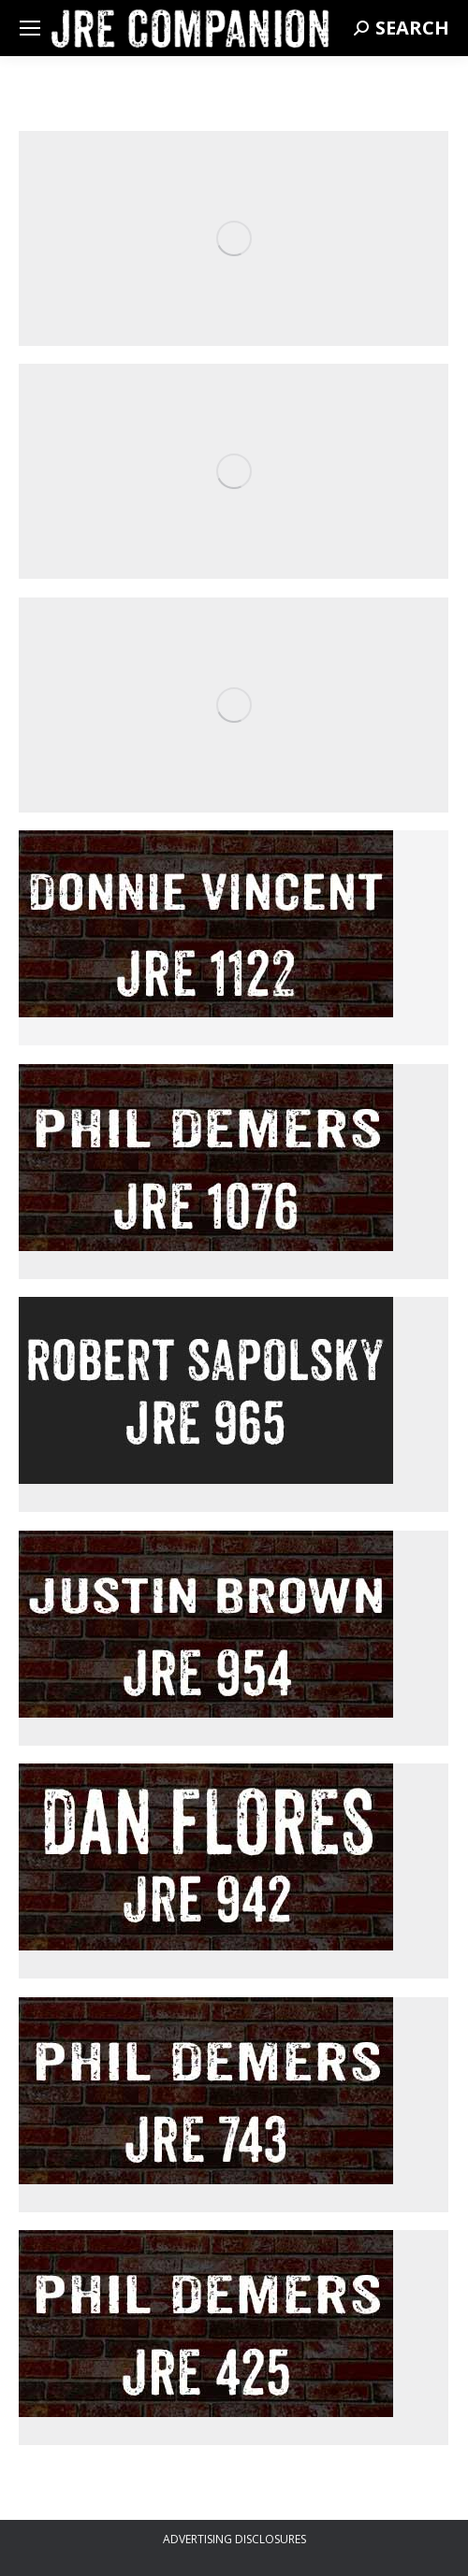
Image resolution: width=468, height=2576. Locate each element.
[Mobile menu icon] (30, 28)
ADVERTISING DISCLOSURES (234, 2539)
